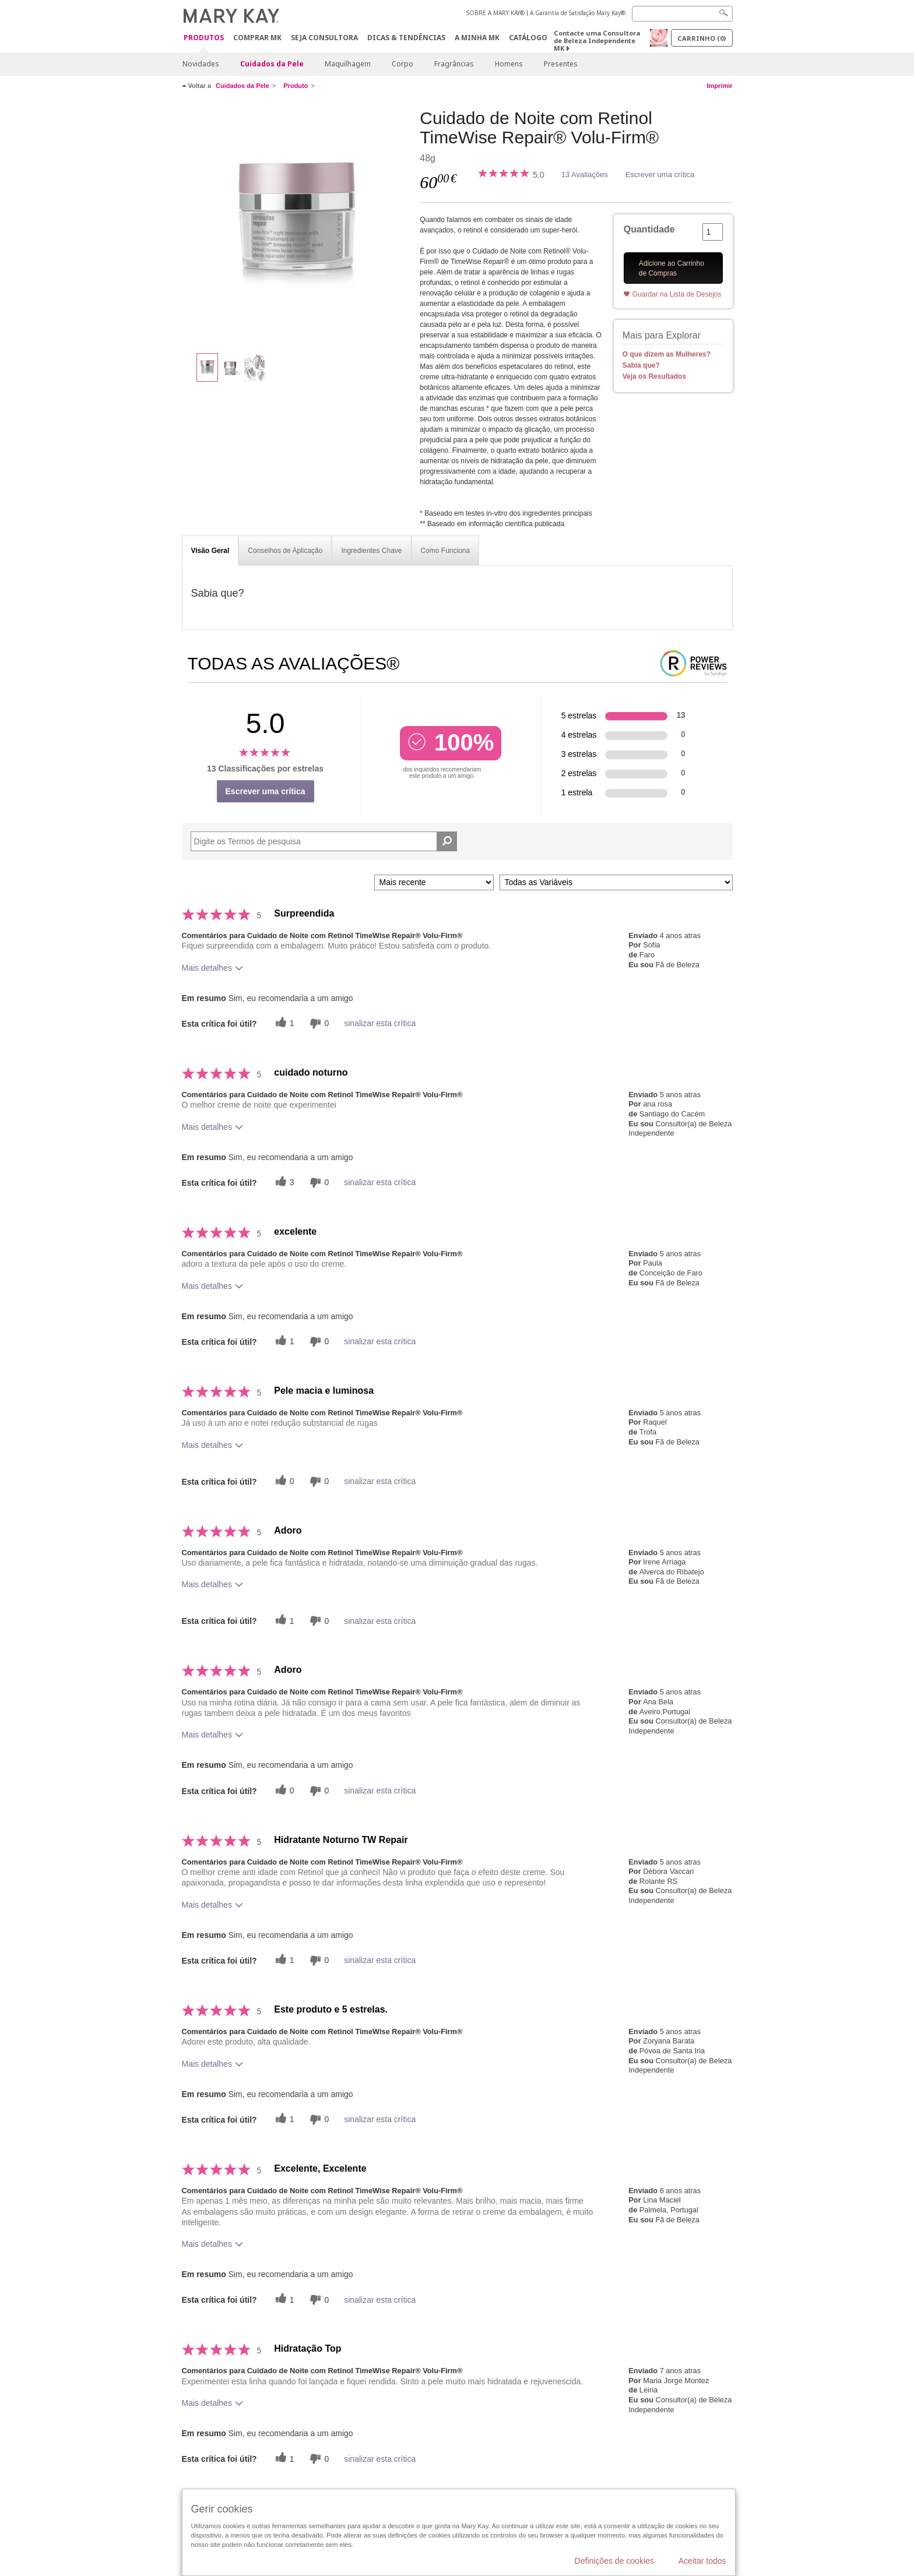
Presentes (561, 64)
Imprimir (719, 85)
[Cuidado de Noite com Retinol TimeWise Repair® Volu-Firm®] (297, 224)
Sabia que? (641, 365)
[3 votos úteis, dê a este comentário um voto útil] (283, 1182)
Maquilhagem (348, 64)
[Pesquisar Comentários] (447, 841)
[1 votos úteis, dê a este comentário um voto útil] (283, 1023)
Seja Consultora (324, 37)
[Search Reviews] (324, 841)
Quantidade (649, 229)
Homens (509, 64)
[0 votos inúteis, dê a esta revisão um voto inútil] (317, 1023)
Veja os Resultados (654, 376)
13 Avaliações (584, 174)
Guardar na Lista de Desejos (677, 294)
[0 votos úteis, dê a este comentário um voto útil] (283, 1481)
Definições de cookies (614, 2561)
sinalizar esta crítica (380, 1023)
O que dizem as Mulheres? (667, 354)
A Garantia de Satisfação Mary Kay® (577, 13)
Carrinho (701, 38)
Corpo (402, 64)
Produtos (204, 38)
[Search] (682, 14)
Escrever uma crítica (659, 174)
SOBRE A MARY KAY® (495, 13)
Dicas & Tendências (406, 37)
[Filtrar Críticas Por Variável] (616, 882)
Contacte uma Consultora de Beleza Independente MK (597, 40)
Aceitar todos (702, 2561)
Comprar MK (257, 37)
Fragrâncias (454, 64)
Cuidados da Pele (272, 64)
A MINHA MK (477, 37)
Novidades (200, 64)
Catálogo (528, 37)
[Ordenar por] (434, 882)
